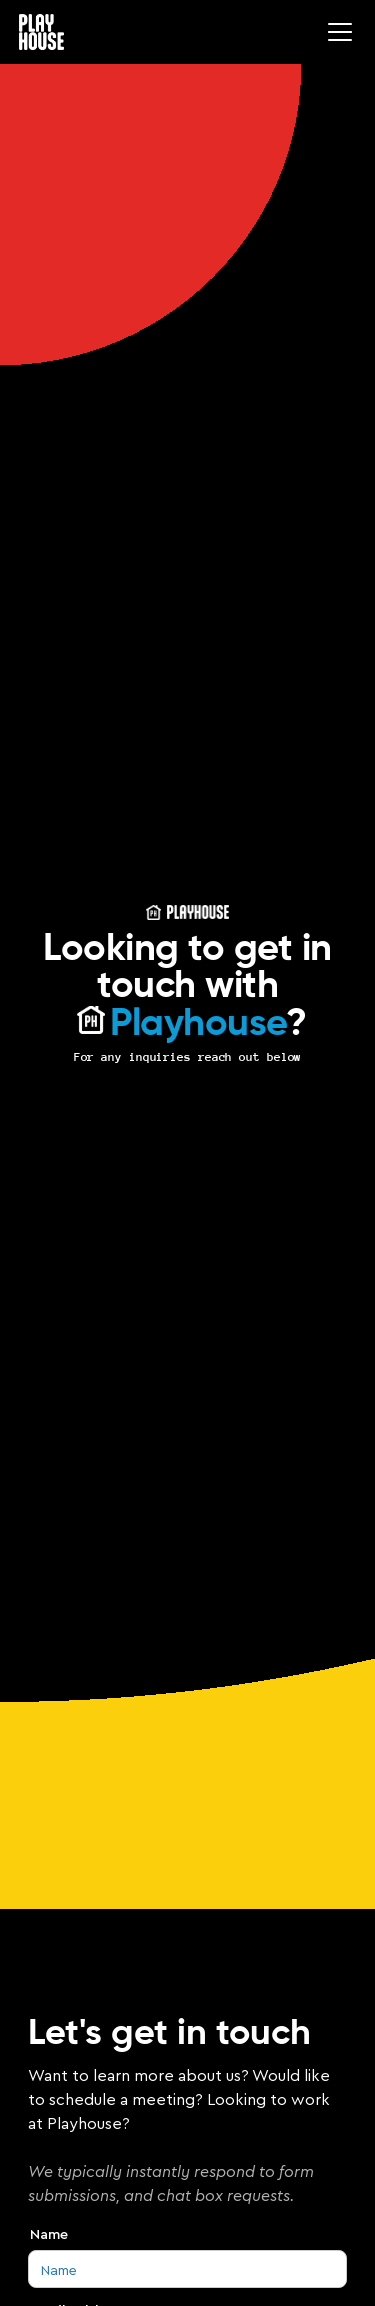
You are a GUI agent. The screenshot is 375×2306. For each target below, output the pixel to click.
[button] (336, 32)
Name (49, 2234)
